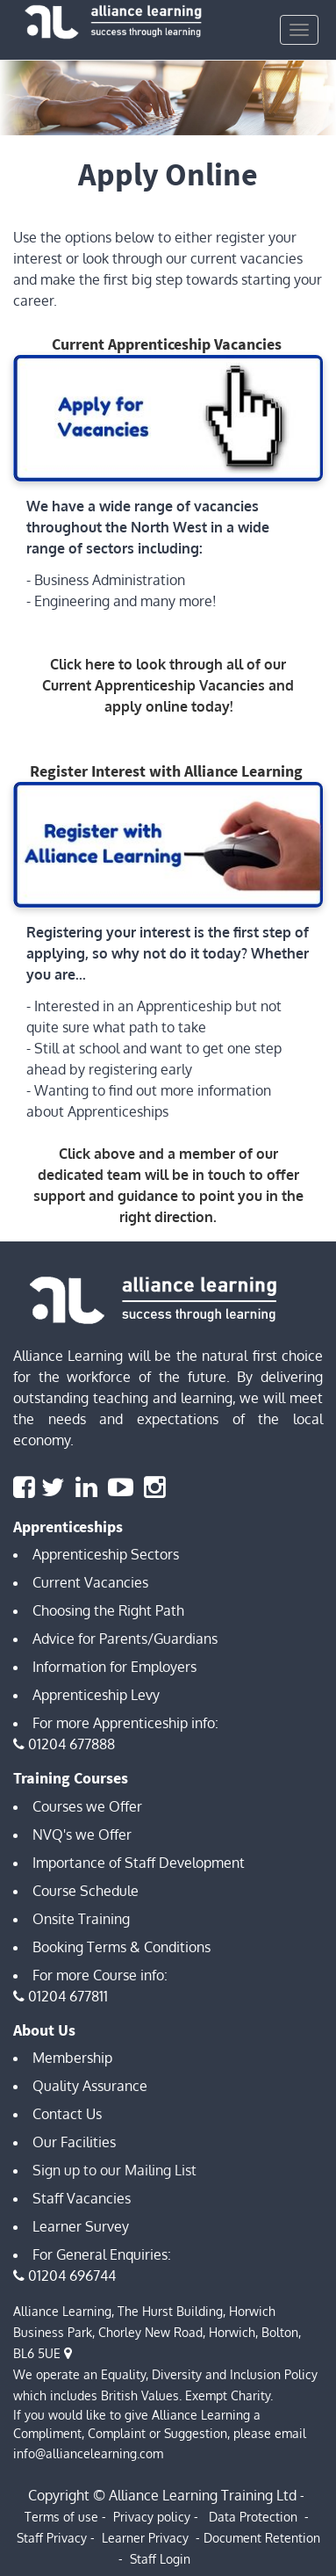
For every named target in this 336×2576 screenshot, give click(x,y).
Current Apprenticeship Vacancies (167, 344)
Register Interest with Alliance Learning (166, 771)
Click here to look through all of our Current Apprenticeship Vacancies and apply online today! (168, 685)
